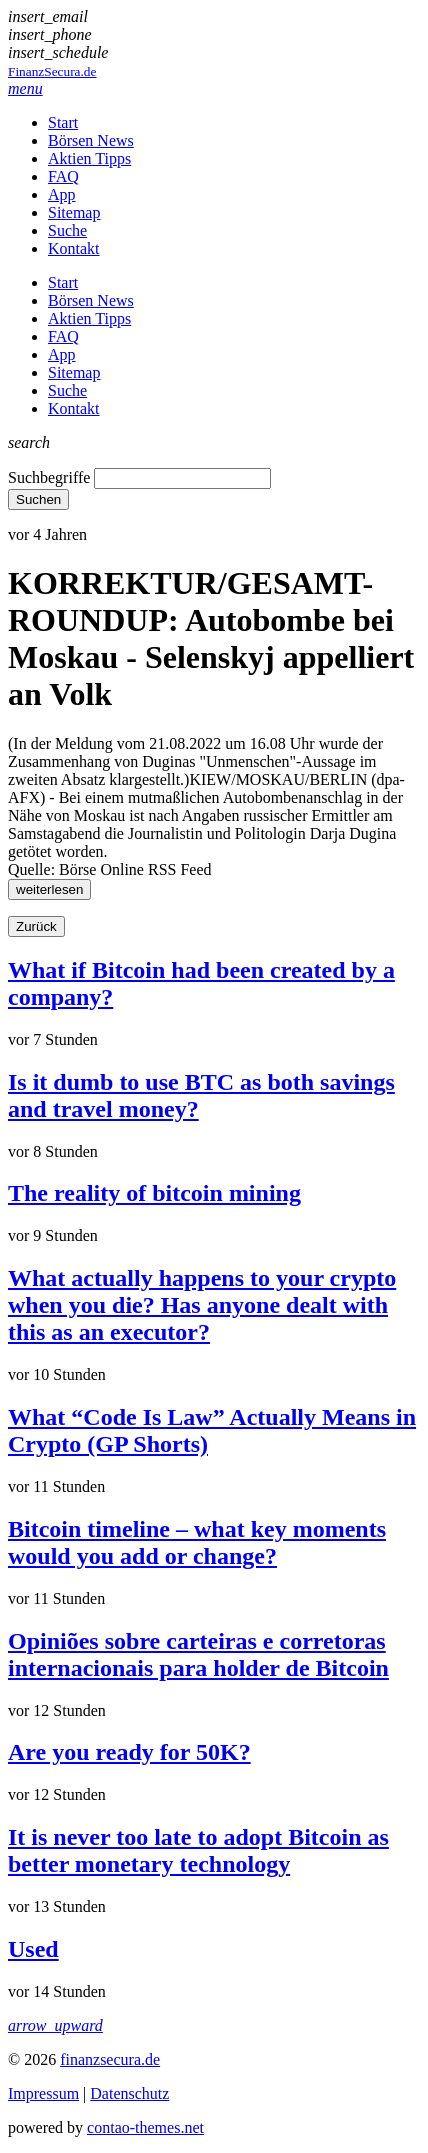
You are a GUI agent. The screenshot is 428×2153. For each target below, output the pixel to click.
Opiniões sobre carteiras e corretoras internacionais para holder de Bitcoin (198, 1654)
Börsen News (91, 140)
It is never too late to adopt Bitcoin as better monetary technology (198, 1850)
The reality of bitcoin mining (154, 1193)
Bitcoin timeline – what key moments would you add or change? (197, 1542)
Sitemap (74, 212)
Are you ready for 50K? (129, 1752)
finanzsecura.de (110, 2059)
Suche (67, 230)
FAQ (63, 176)
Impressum (43, 2093)
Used (33, 1949)
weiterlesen (49, 889)
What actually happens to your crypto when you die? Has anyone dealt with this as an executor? (202, 1305)
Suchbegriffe (49, 477)
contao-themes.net (145, 2127)
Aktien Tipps (89, 158)
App (62, 194)
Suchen (38, 499)
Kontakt (74, 248)
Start (63, 122)
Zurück (36, 926)
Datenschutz (129, 2093)
